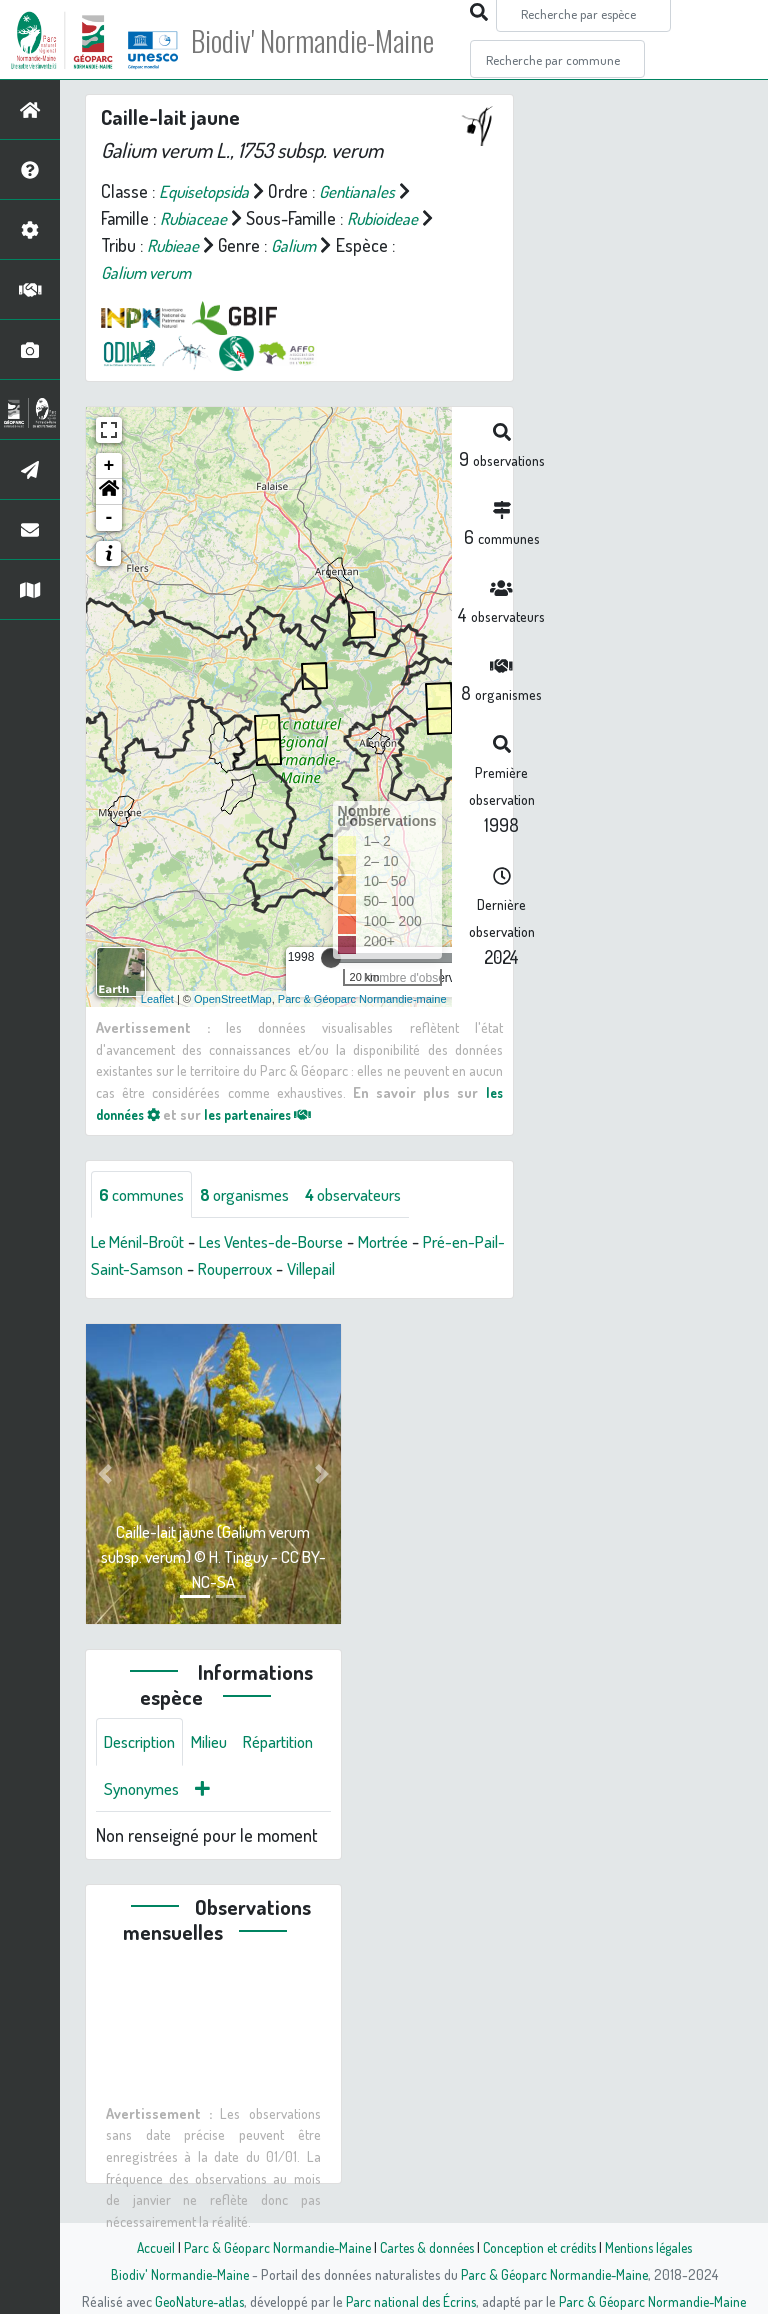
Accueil (145, 2247)
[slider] (331, 958)
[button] (109, 492)
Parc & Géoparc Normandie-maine (362, 999)
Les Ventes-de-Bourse (292, 1243)
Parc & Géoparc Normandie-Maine (270, 2247)
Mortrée (416, 1243)
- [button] (109, 518)
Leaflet (157, 999)
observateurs (376, 1195)
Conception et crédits (541, 2247)
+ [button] (109, 466)
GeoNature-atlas (195, 2301)
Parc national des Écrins (411, 2301)
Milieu (220, 1744)
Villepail (387, 1270)
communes (146, 1195)
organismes (257, 1195)
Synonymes (239, 1792)
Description (144, 1744)
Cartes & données (424, 2247)
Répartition (143, 1792)
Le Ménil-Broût (143, 1243)
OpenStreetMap (233, 999)
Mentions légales (656, 2247)
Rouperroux (303, 1270)
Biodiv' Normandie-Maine (328, 40)
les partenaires (272, 1114)
